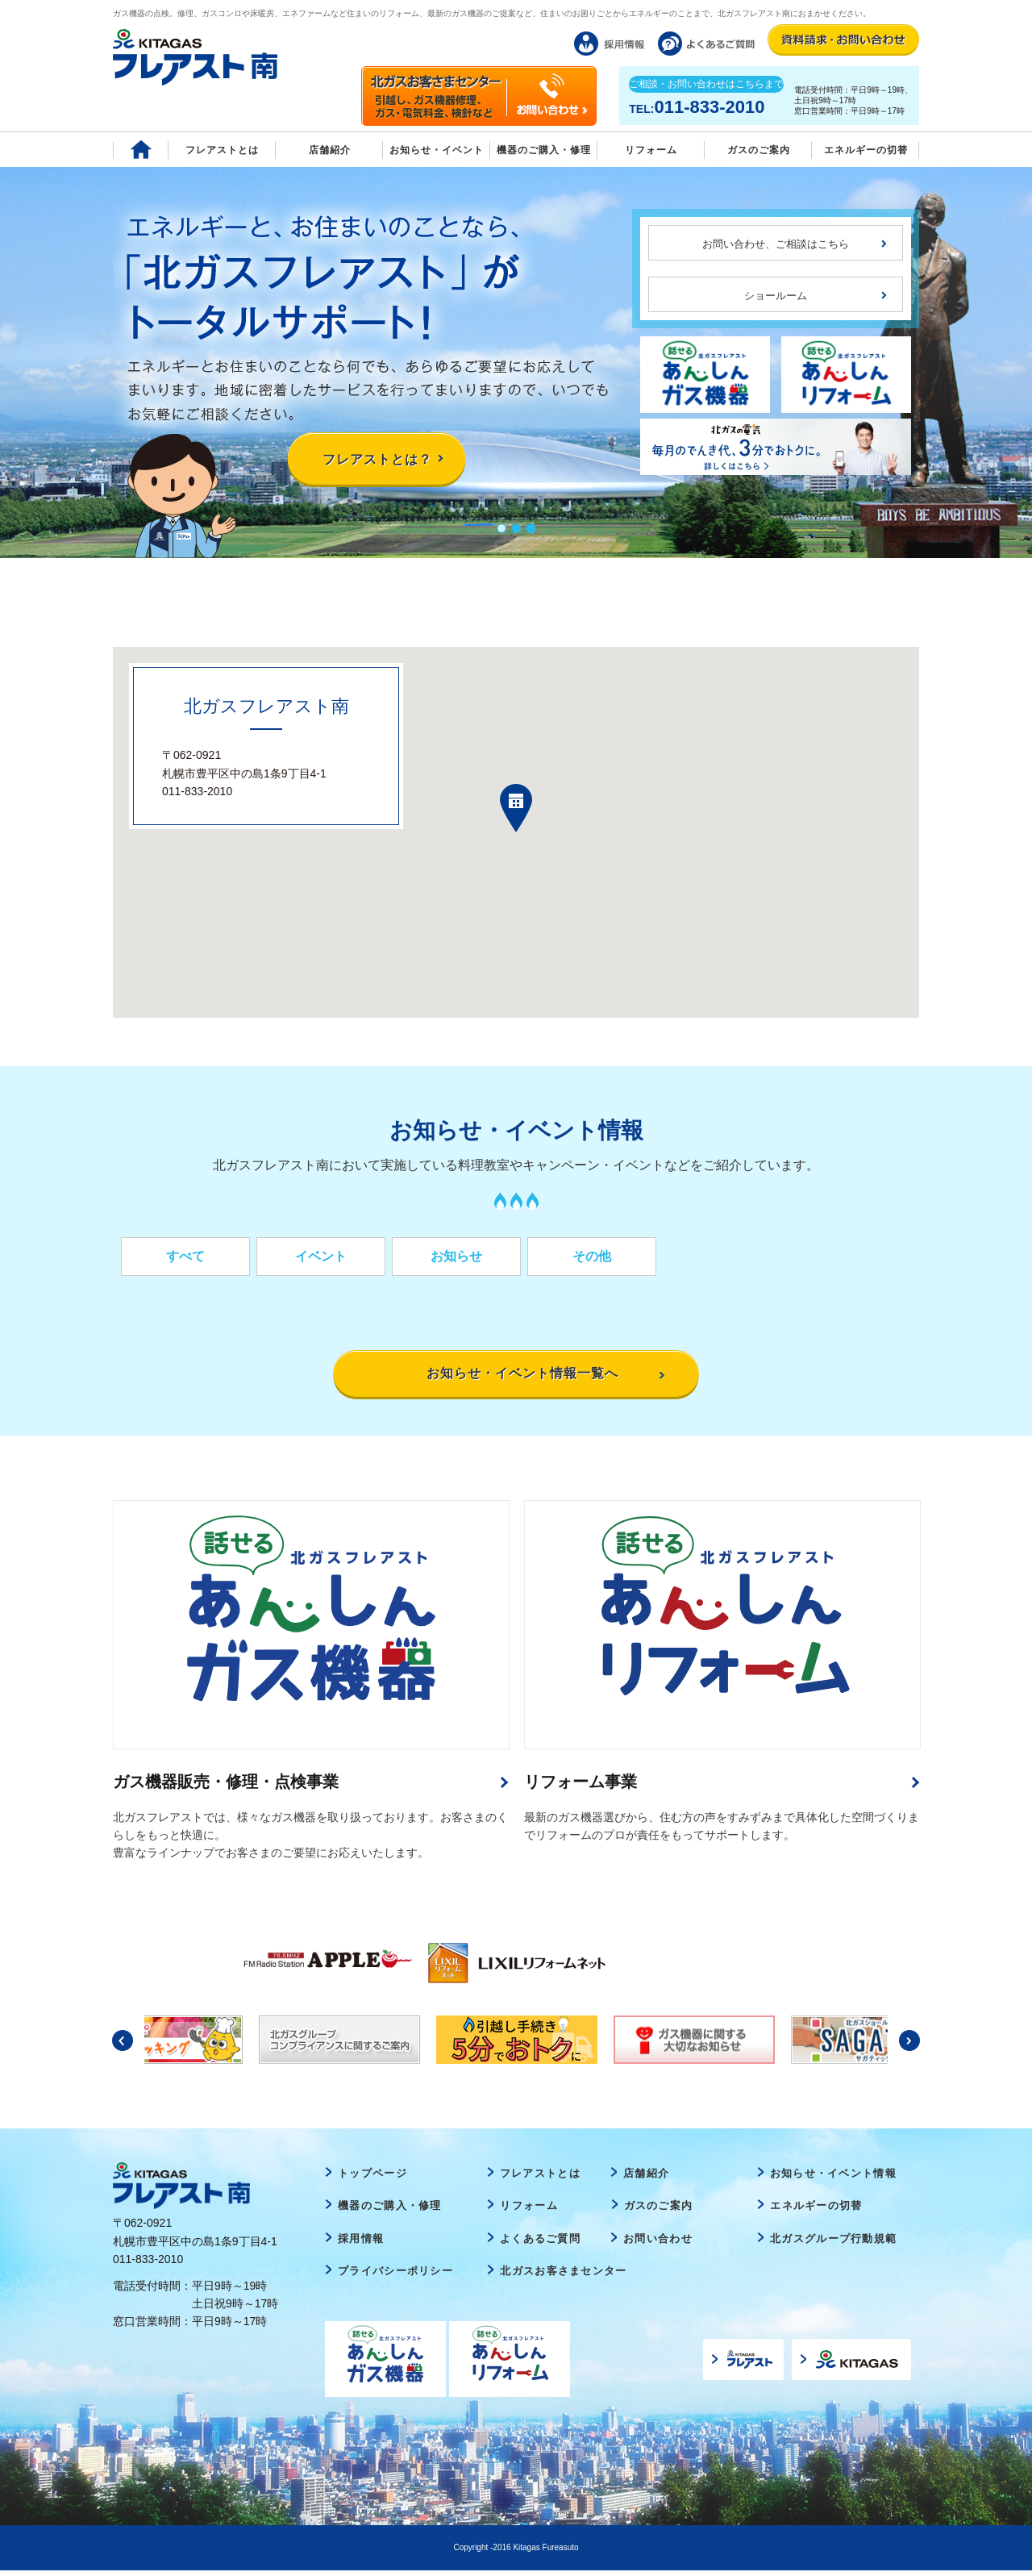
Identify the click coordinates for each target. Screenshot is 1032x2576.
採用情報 (361, 2244)
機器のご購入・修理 (544, 150)
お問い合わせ (658, 2244)
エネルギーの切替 (866, 150)
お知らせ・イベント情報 (833, 2179)
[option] (323, 1963)
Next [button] (909, 2046)
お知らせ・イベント (436, 150)
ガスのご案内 (658, 2211)
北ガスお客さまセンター (563, 2277)
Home (141, 149)
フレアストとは (222, 150)
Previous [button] (122, 2046)
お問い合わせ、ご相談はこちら (775, 244)
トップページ (372, 2179)
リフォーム (651, 150)
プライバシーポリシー (395, 2277)
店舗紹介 (330, 150)
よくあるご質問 (540, 2244)
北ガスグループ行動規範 (833, 2244)
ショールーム (775, 296)
